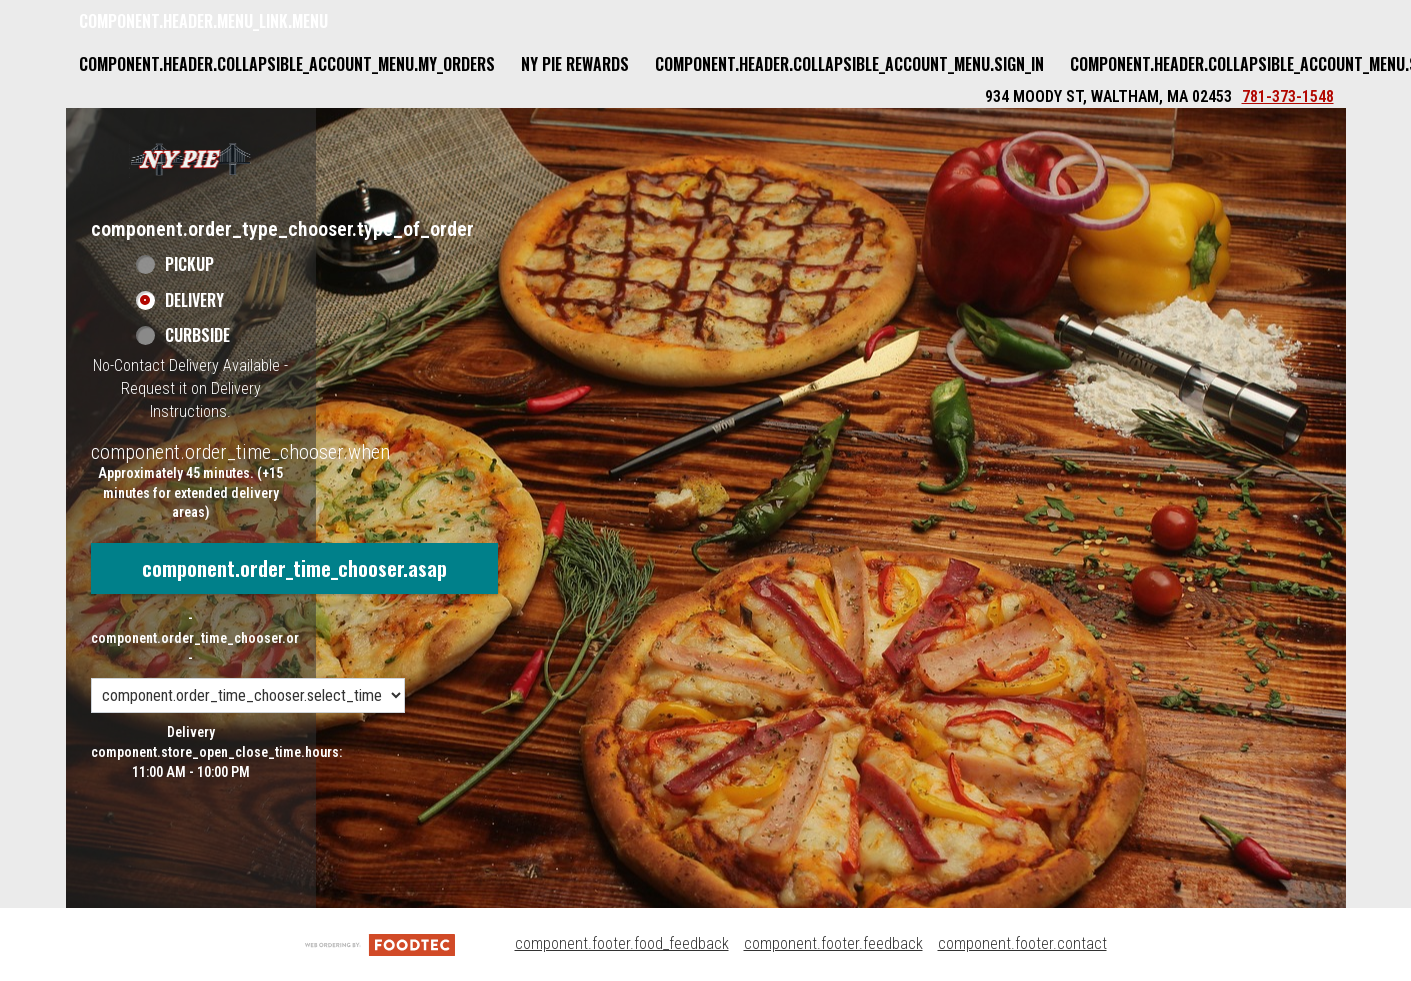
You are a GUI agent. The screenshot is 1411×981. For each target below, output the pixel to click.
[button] (191, 158)
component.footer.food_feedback (622, 943)
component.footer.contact (1022, 943)
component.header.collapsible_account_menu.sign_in (849, 64)
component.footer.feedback (833, 943)
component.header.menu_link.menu (203, 21)
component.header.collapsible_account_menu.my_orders (287, 64)
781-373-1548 (1288, 96)
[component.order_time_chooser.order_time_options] (248, 695)
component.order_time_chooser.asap (294, 568)
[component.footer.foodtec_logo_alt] (380, 943)
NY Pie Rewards (575, 64)
